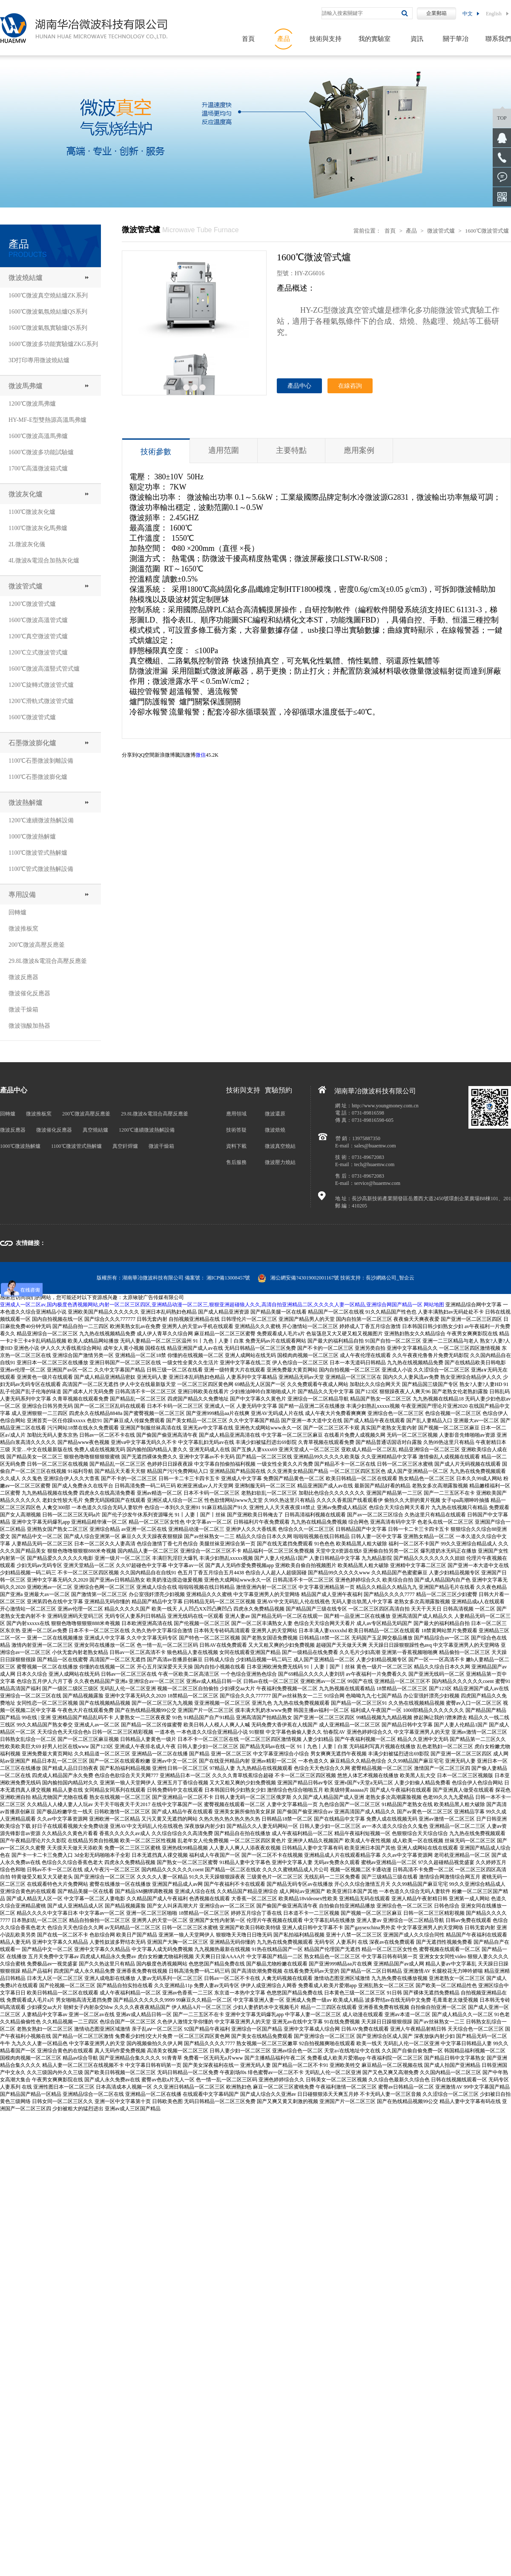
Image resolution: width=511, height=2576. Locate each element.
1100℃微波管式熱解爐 (38, 853)
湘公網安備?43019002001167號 (298, 1278)
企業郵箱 (436, 13)
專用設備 (22, 894)
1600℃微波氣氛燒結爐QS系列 (48, 311)
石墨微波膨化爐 (32, 742)
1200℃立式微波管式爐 (38, 652)
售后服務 (236, 1162)
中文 (467, 14)
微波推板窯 (23, 928)
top (501, 118)
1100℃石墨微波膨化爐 (38, 777)
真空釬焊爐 (125, 1146)
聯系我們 (498, 38)
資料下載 (236, 1146)
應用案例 (359, 450)
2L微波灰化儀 (27, 544)
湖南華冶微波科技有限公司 (153, 1278)
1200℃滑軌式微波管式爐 (41, 701)
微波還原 (275, 1114)
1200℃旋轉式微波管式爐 (41, 685)
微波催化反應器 (29, 993)
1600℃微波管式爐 (32, 717)
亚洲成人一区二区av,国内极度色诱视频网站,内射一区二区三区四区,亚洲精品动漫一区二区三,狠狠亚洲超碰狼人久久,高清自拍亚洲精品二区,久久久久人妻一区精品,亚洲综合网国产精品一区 (211, 1305)
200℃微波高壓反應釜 (37, 945)
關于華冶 (455, 38)
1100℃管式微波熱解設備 (41, 869)
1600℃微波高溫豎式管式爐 (44, 669)
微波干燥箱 (23, 1009)
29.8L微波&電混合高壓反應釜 (48, 961)
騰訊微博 (185, 755)
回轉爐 (17, 912)
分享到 (129, 755)
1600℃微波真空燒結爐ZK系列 (48, 295)
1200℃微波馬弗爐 (32, 404)
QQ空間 (146, 755)
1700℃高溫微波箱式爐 (38, 468)
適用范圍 (223, 450)
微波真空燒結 (280, 1146)
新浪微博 (165, 755)
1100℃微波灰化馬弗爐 (38, 528)
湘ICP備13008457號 (228, 1278)
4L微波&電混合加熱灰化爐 (44, 560)
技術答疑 (236, 1130)
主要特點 (291, 450)
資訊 (417, 38)
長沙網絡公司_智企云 (390, 1278)
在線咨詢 (350, 386)
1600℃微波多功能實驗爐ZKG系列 (53, 344)
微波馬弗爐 (26, 385)
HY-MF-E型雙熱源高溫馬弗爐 (47, 420)
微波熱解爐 (26, 802)
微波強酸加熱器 (29, 1026)
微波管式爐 (26, 586)
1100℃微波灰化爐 (32, 512)
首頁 (248, 38)
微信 (200, 755)
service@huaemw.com (377, 1183)
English (494, 14)
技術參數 (156, 451)
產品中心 (299, 386)
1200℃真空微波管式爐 (38, 636)
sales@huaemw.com (375, 1146)
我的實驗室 (374, 38)
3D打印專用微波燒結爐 (39, 360)
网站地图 (434, 1305)
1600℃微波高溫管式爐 (38, 620)
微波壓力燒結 (280, 1162)
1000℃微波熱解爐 (32, 836)
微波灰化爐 (26, 494)
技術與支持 (326, 38)
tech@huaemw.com (374, 1164)
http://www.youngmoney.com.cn (385, 1106)
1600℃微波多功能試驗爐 (41, 452)
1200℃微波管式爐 (32, 604)
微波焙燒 (275, 1130)
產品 (283, 38)
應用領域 (236, 1114)
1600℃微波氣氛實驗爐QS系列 (48, 328)
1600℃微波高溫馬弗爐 (38, 436)
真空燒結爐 (95, 1130)
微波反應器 (23, 977)
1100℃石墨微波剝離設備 (41, 761)
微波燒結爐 (26, 277)
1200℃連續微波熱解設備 (41, 820)
